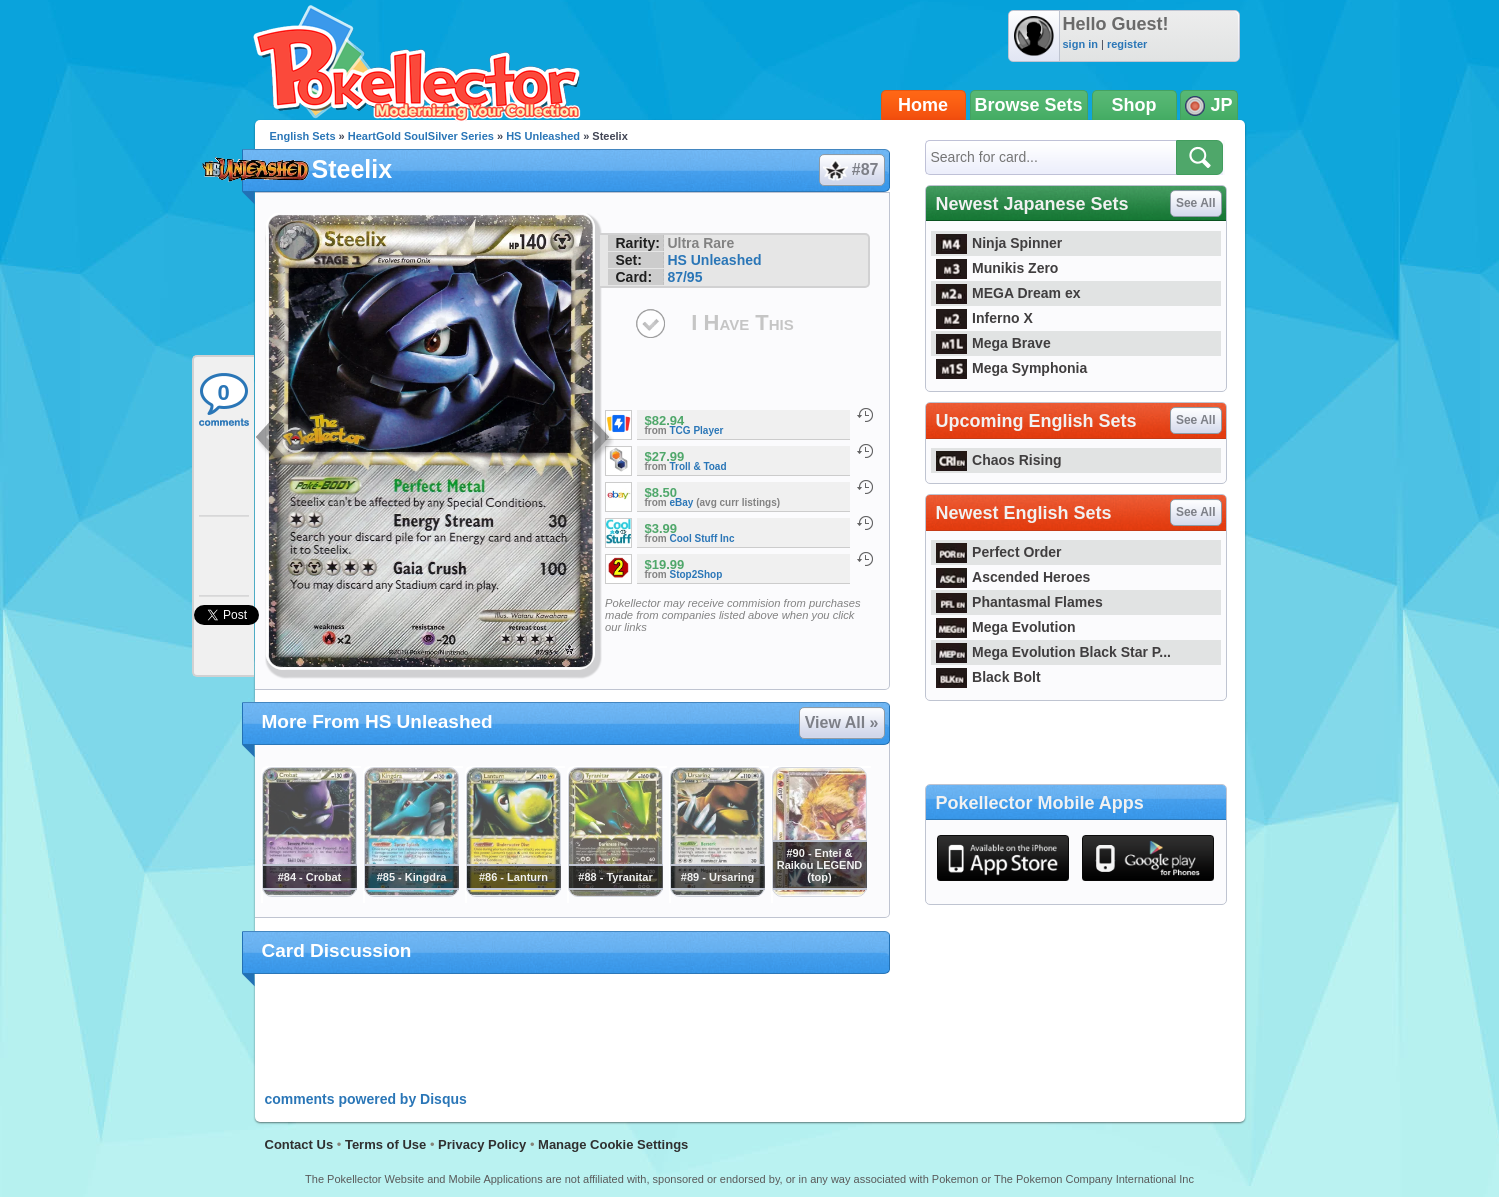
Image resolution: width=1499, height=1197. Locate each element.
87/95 (684, 277)
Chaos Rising (999, 460)
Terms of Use (385, 1144)
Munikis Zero (997, 268)
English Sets (303, 136)
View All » (842, 722)
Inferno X (984, 318)
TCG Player (697, 430)
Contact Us (299, 1144)
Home (923, 105)
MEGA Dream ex (1008, 293)
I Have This (742, 322)
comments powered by (366, 1099)
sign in (1080, 44)
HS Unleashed (543, 136)
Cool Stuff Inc (702, 538)
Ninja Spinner (999, 243)
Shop (1134, 105)
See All (1196, 203)
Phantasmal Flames (1019, 602)
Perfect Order (999, 552)
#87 (851, 170)
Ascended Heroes (1013, 577)
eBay (682, 502)
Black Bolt (988, 677)
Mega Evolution (1006, 627)
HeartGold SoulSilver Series (421, 136)
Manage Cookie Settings (613, 1144)
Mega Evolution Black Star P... (1054, 652)
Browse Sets (1029, 105)
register (1127, 44)
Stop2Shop (696, 574)
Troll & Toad (698, 466)
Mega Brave (993, 343)
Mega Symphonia (1012, 368)
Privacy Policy (482, 1144)
